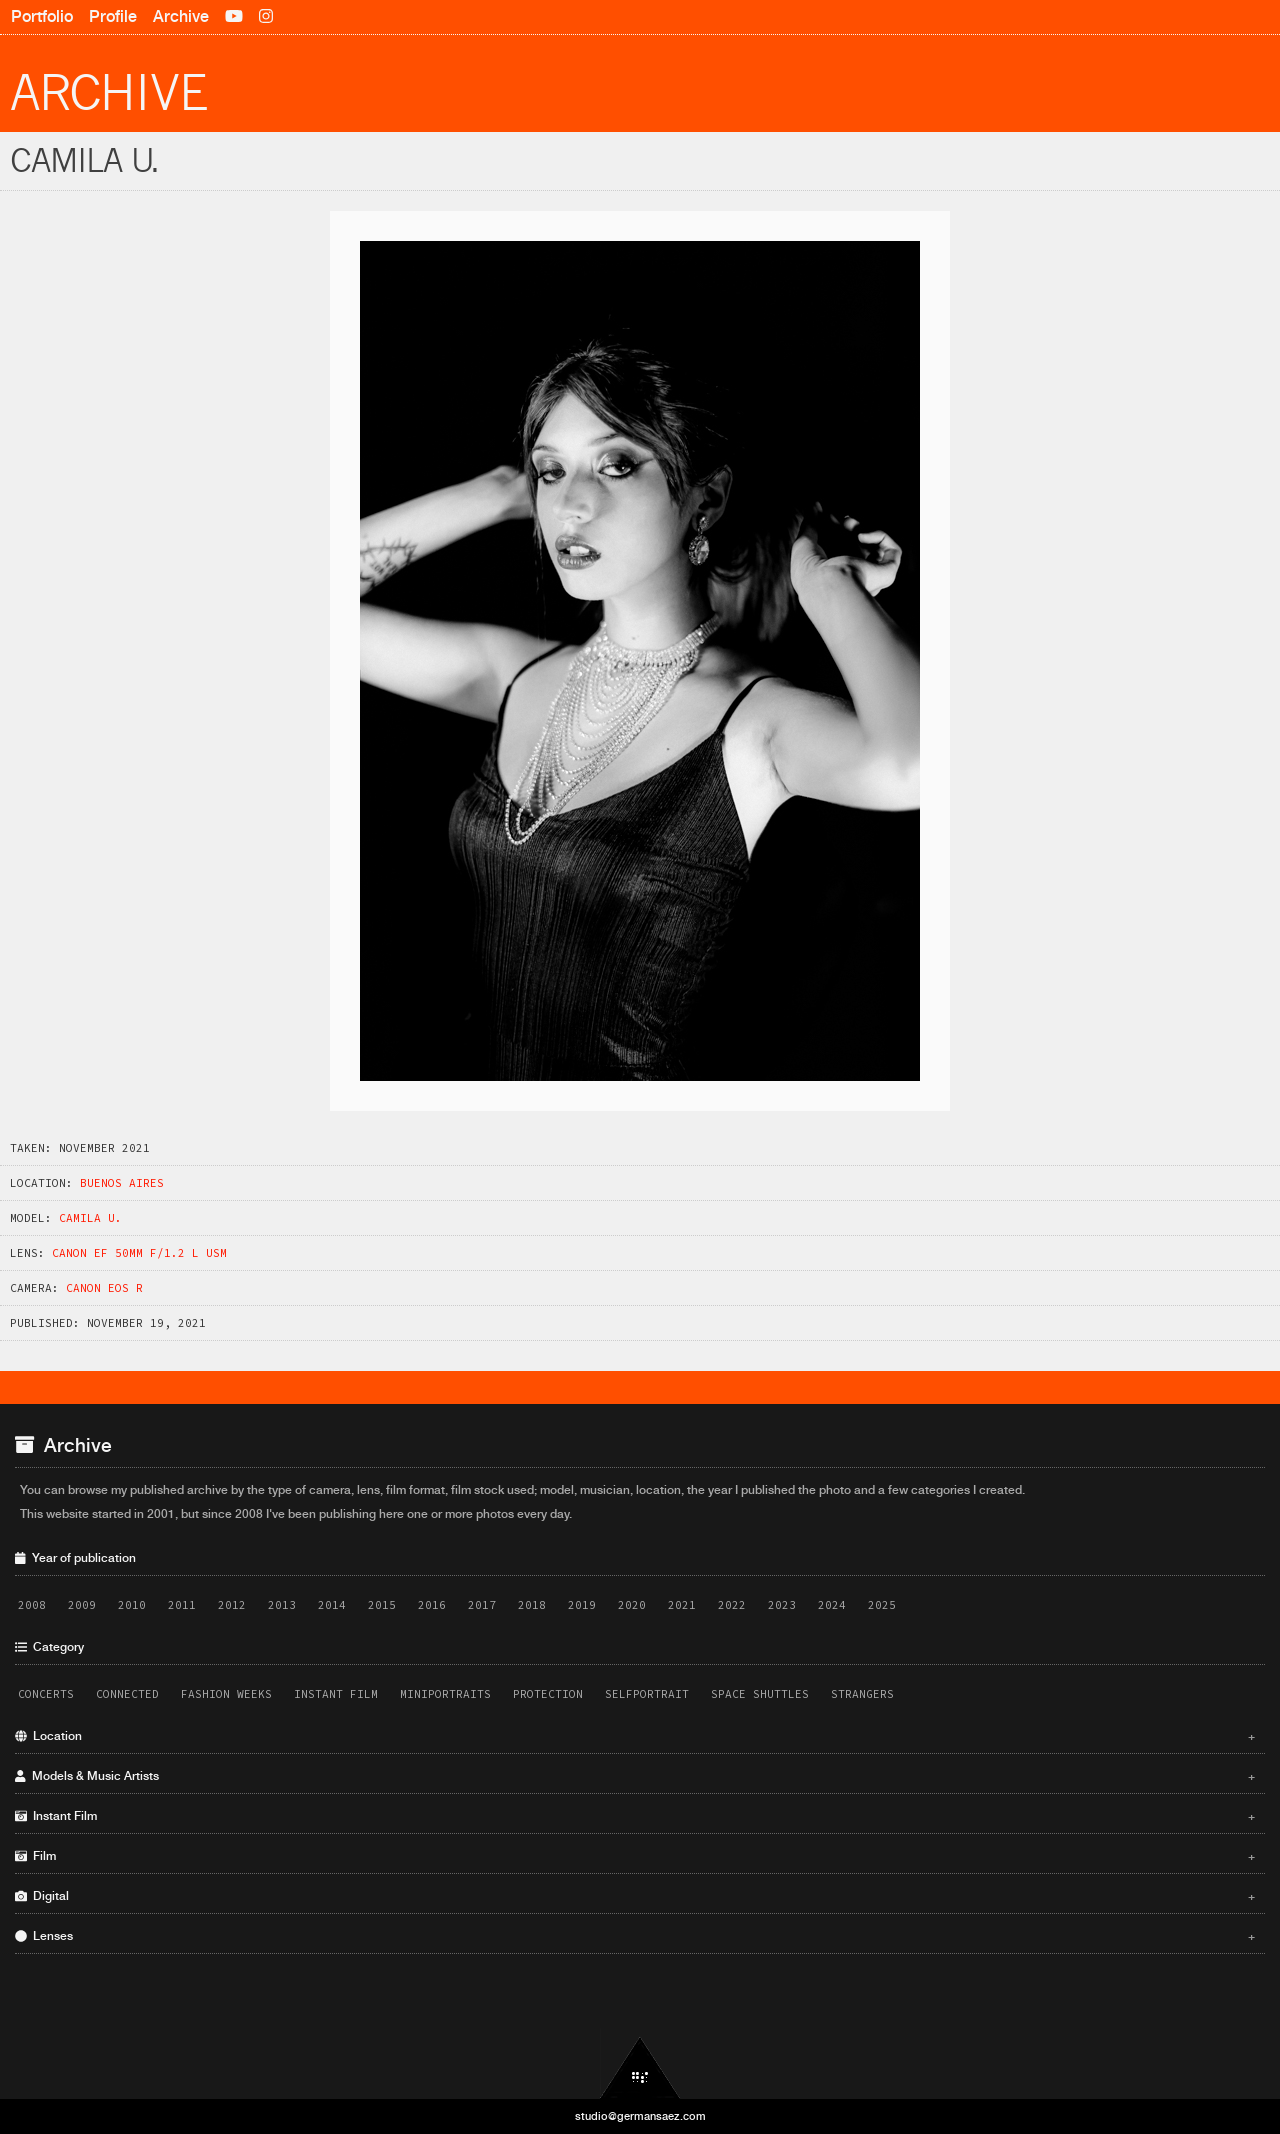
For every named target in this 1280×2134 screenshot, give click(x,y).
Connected (127, 1694)
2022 (732, 1605)
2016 (432, 1605)
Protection (548, 1694)
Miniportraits (445, 1694)
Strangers (862, 1694)
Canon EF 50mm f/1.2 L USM (139, 1253)
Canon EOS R (104, 1288)
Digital (635, 1896)
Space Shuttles (760, 1694)
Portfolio (42, 16)
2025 (882, 1605)
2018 (532, 1605)
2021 (682, 1605)
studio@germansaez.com (640, 2116)
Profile (113, 16)
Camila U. (90, 1218)
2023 (782, 1605)
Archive (181, 16)
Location (635, 1736)
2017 (482, 1605)
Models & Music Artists (635, 1776)
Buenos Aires (122, 1183)
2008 (32, 1605)
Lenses (635, 1936)
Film (635, 1856)
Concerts (46, 1694)
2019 (582, 1605)
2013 (282, 1605)
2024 (832, 1605)
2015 (382, 1605)
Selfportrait (647, 1694)
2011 (182, 1605)
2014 (332, 1605)
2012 (232, 1605)
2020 (632, 1605)
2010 (132, 1605)
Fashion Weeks (226, 1694)
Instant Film (336, 1694)
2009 (82, 1605)
